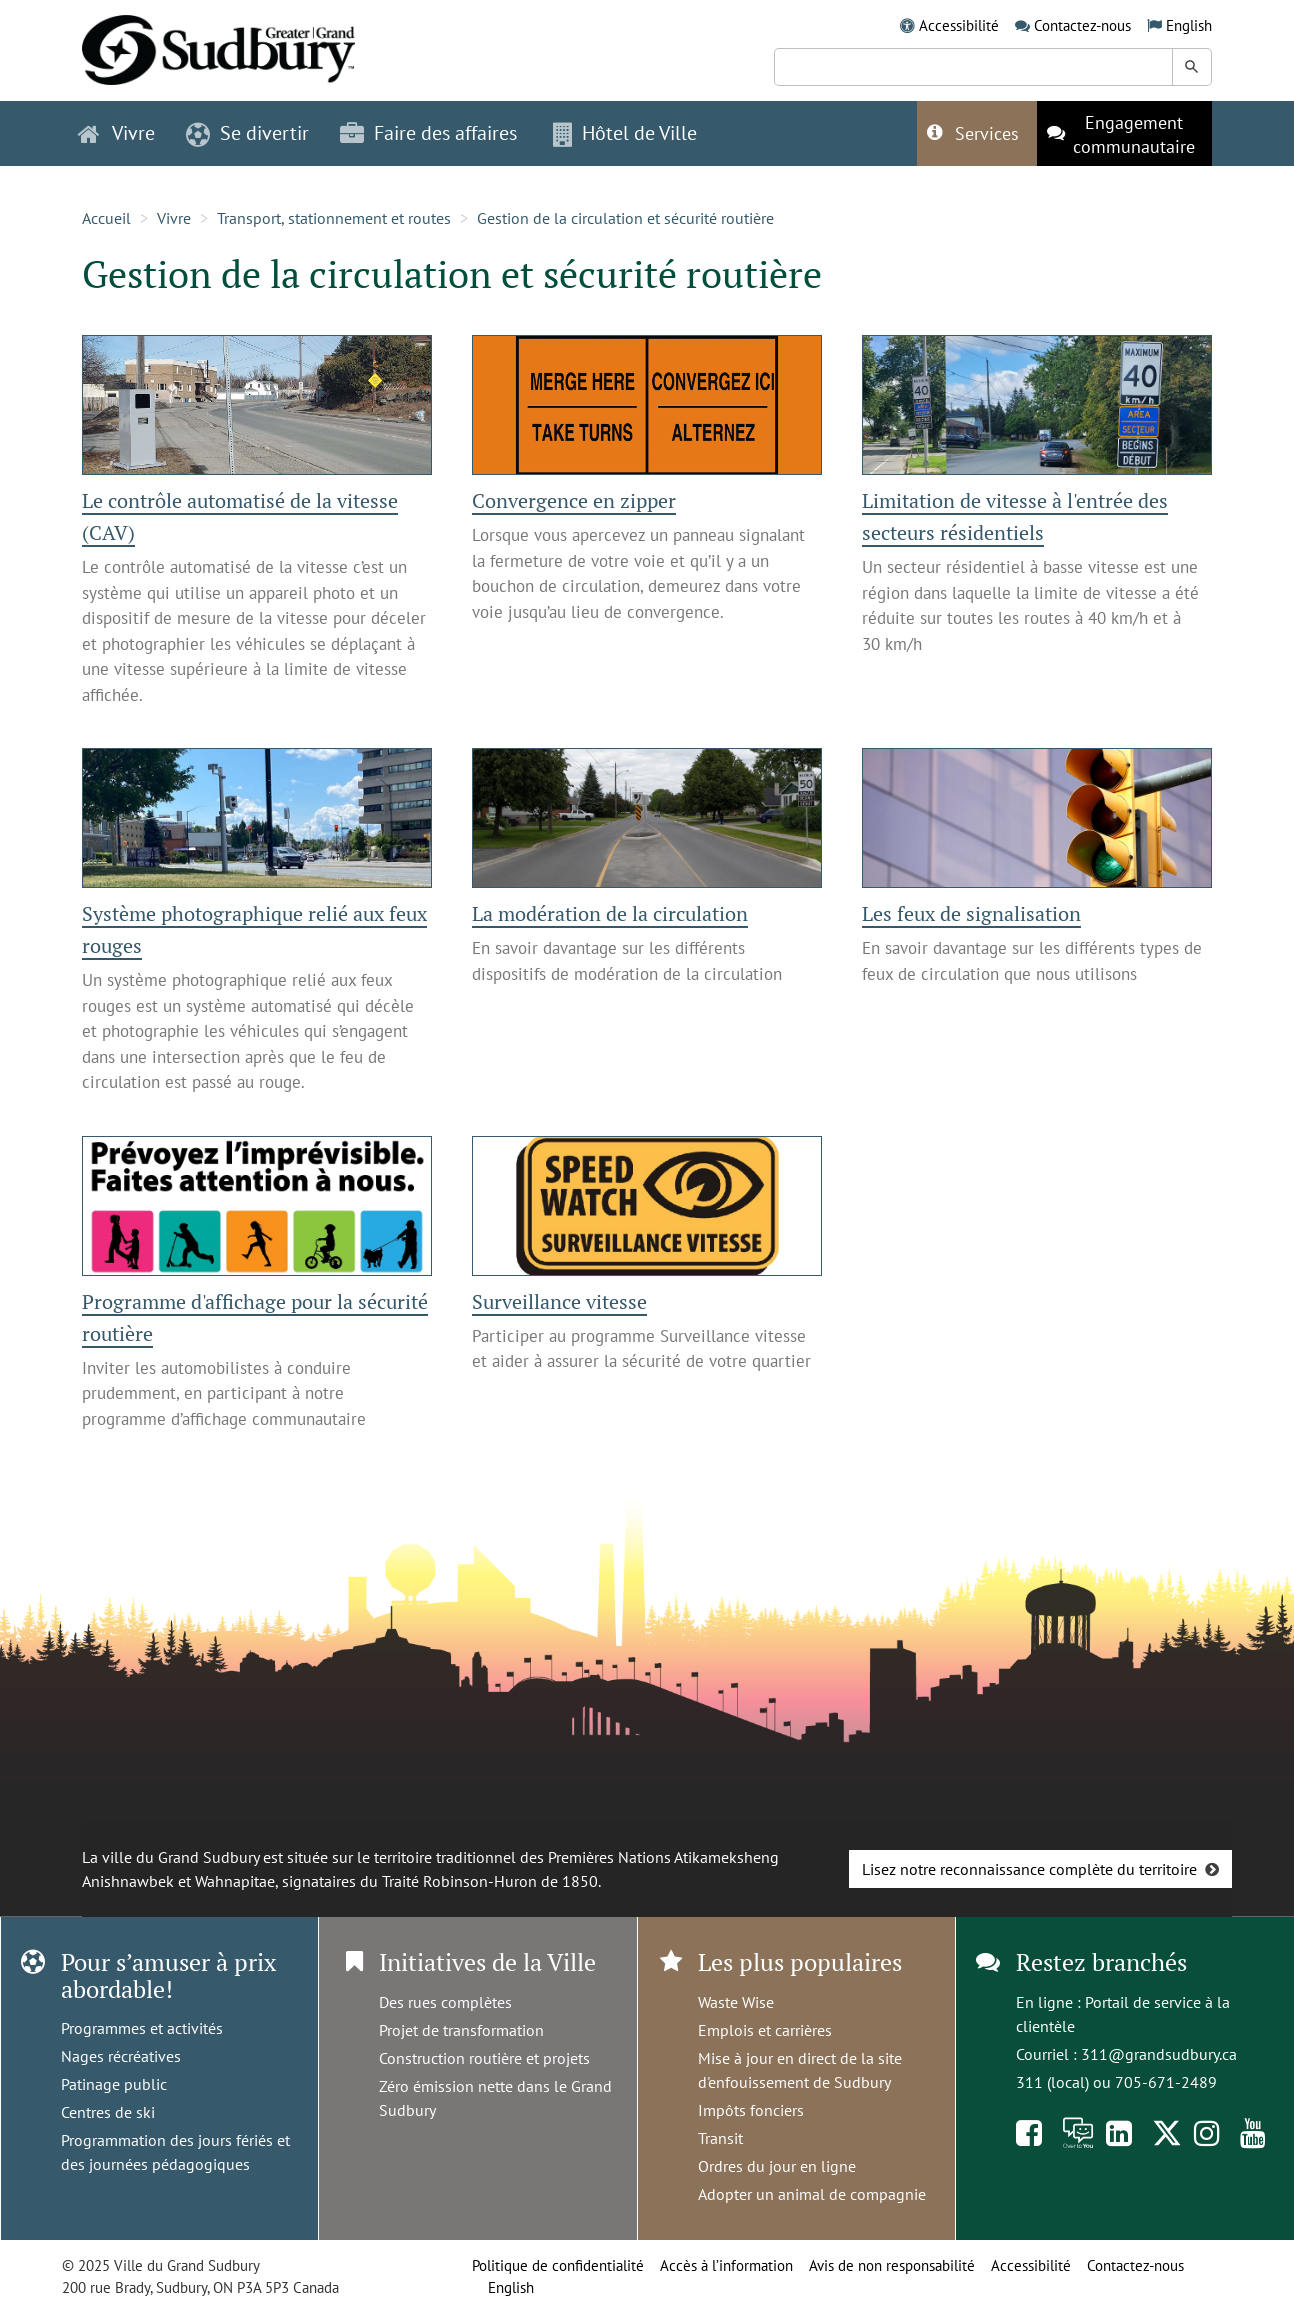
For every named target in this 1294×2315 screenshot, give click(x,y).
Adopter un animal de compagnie (812, 2194)
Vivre (174, 218)
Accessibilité (959, 25)
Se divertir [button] (247, 133)
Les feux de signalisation (971, 913)
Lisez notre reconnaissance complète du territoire (1029, 1869)
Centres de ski (108, 2112)
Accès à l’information (726, 2265)
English (1189, 25)
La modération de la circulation (610, 913)
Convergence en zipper (574, 500)
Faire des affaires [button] (428, 133)
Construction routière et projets (484, 2058)
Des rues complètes (445, 2002)
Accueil (106, 218)
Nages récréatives (121, 2056)
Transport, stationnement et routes (334, 218)
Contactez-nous (1082, 25)
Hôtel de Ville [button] (625, 133)
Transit (720, 2138)
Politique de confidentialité (558, 2265)
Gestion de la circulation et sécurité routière (625, 218)
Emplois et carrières (765, 2030)
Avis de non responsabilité (892, 2265)
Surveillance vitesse (559, 1301)
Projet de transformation (461, 2030)
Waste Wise (736, 2002)
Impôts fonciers (751, 2110)
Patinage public (114, 2084)
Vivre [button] (116, 133)
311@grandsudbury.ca (1159, 2054)
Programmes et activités (142, 2028)
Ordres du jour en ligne (777, 2166)
